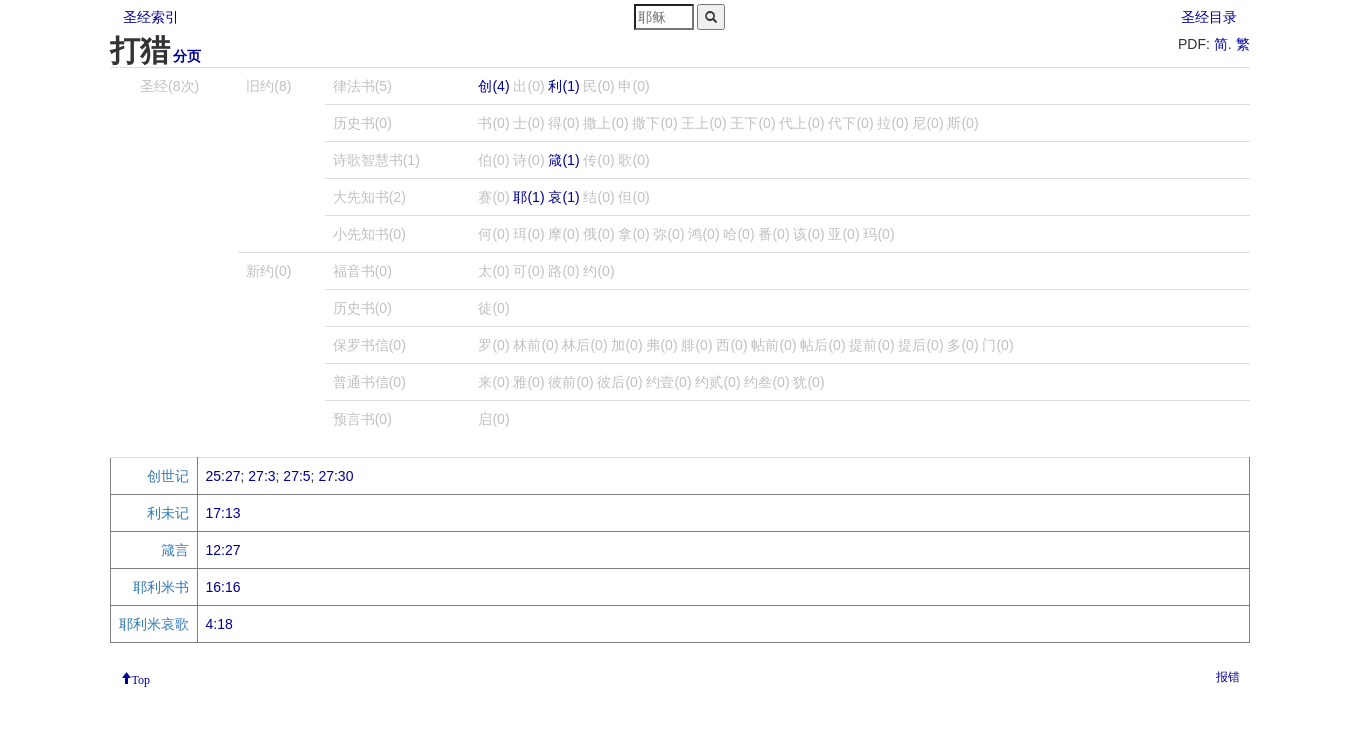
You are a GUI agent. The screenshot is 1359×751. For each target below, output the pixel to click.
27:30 (335, 476)
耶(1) (528, 197)
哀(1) (563, 197)
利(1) (563, 86)
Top (141, 678)
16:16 (223, 587)
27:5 (296, 476)
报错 (1228, 677)
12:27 (223, 550)
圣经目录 (1209, 17)
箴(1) (563, 160)
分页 (187, 56)
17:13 (223, 513)
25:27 (223, 476)
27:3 (261, 476)
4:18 (219, 624)
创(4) (493, 86)
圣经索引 (151, 17)
